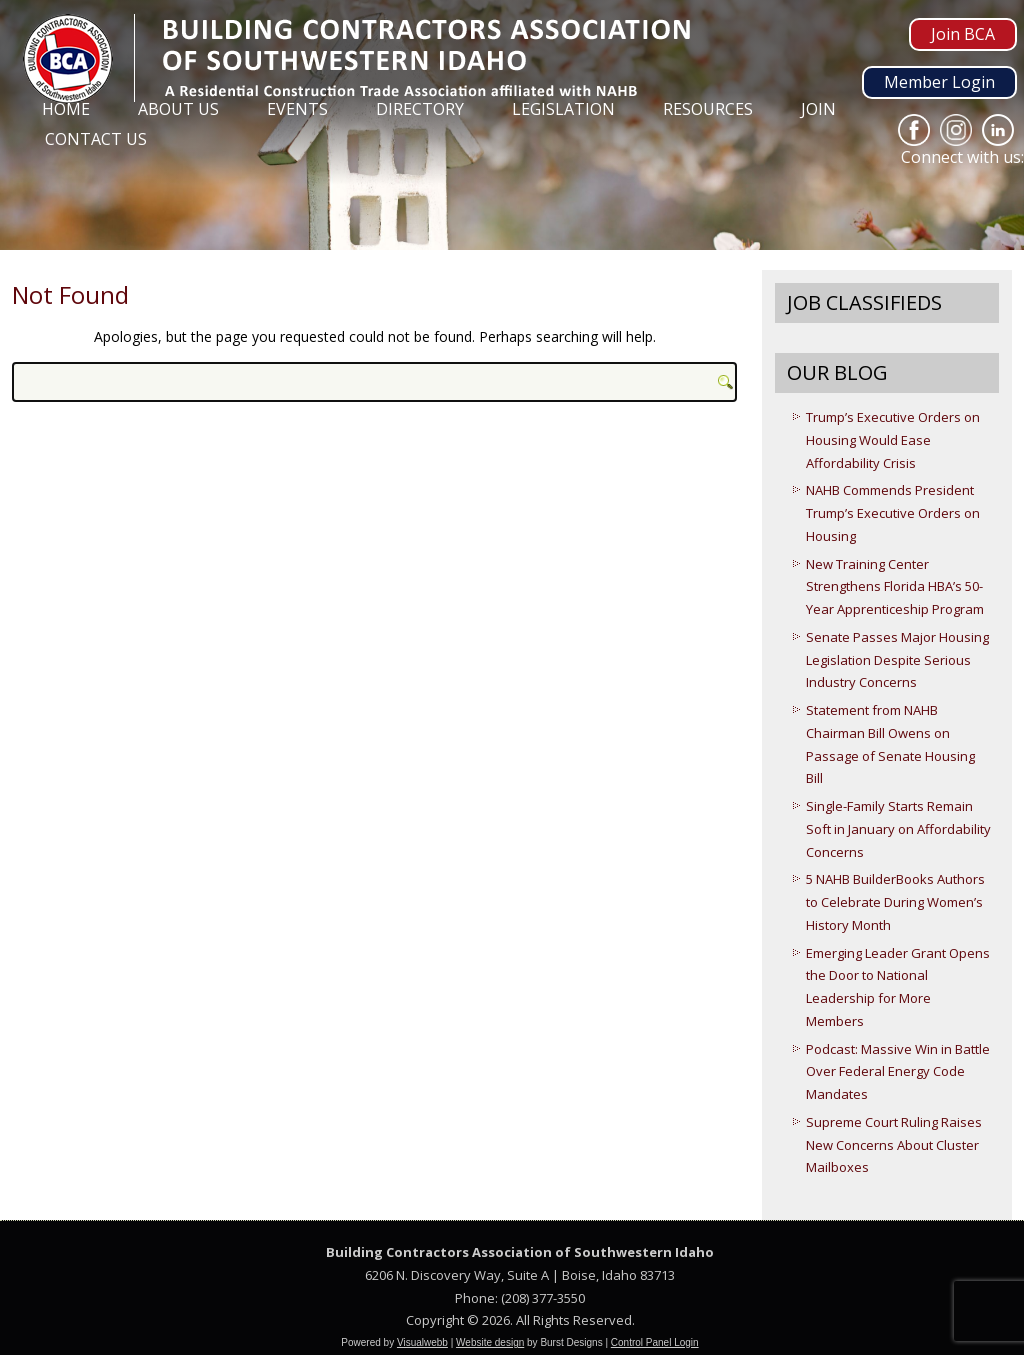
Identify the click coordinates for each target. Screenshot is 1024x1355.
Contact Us (96, 139)
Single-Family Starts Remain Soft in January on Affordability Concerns (898, 829)
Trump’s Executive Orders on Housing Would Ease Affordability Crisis (893, 440)
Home (66, 109)
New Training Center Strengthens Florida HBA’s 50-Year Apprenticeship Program (895, 587)
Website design (490, 1342)
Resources (708, 109)
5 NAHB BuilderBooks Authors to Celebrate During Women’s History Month (895, 902)
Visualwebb (422, 1342)
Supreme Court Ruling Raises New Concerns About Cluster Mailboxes (894, 1145)
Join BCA (963, 34)
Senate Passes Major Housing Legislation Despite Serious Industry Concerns (897, 660)
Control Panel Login (655, 1342)
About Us (178, 109)
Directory (420, 109)
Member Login (939, 82)
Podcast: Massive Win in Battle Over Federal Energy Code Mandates (898, 1072)
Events (297, 109)
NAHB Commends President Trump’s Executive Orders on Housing (893, 513)
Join (818, 109)
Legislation (563, 109)
